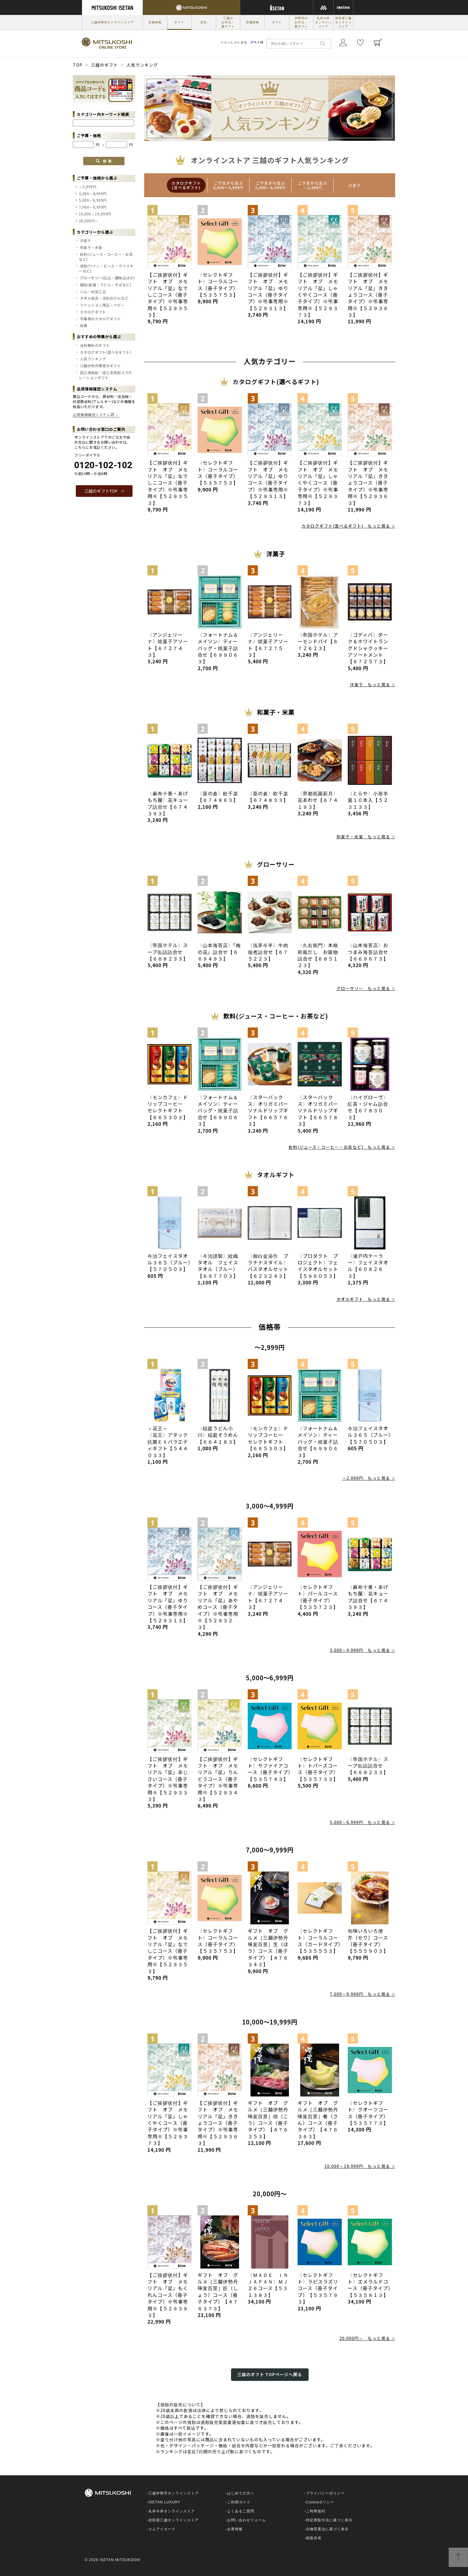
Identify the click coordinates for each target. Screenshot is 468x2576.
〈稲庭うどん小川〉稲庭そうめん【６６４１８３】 (218, 1438)
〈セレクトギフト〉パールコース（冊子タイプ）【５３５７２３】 (318, 1600)
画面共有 (313, 2538)
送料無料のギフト (95, 345)
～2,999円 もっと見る (366, 1478)
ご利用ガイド (238, 2502)
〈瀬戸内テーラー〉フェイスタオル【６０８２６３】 (368, 1269)
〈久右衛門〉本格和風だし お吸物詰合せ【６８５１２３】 (318, 958)
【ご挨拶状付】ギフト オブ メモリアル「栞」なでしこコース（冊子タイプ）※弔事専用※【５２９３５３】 (167, 298)
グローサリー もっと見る (363, 988)
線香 (83, 325)
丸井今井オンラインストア (323, 22)
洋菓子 (85, 240)
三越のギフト (104, 65)
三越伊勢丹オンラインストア (112, 22)
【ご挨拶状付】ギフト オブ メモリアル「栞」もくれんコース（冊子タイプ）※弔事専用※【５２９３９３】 (167, 2298)
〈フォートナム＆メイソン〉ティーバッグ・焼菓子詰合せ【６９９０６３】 (218, 651)
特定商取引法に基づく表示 (329, 2520)
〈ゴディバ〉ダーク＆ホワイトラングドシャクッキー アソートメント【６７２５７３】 (370, 651)
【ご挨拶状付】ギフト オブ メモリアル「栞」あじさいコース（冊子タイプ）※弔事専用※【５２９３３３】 (167, 1782)
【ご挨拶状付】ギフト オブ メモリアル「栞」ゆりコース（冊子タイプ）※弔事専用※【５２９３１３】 (268, 294)
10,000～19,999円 (95, 213)
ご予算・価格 (89, 135)
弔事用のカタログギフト (100, 318)
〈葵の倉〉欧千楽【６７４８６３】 (218, 800)
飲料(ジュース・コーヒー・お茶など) (106, 257)
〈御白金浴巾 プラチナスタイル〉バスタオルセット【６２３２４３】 (268, 1269)
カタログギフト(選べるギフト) (105, 352)
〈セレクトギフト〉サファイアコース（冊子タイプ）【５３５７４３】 (269, 1772)
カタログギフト (93, 311)
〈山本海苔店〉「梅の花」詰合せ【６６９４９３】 (219, 955)
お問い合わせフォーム (246, 2520)
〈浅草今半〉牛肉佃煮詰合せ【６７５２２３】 (268, 955)
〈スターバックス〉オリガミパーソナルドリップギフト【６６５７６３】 (268, 1114)
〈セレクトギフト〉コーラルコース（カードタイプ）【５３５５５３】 (319, 1944)
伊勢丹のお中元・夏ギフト (301, 22)
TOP (77, 65)
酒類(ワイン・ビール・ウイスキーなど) (106, 268)
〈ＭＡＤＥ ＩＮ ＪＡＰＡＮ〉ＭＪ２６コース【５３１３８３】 (270, 2288)
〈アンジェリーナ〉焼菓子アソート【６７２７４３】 (167, 648)
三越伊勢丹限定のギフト (100, 365)
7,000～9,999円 (93, 206)
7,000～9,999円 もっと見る (360, 1994)
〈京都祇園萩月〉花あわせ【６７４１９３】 (318, 803)
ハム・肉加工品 (93, 291)
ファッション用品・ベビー (102, 304)
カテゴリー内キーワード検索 (103, 114)
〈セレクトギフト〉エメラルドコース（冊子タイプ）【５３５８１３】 (369, 2288)
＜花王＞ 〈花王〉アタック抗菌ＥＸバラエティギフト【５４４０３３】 (167, 1445)
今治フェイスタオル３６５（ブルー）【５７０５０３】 (169, 1265)
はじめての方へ (240, 2493)
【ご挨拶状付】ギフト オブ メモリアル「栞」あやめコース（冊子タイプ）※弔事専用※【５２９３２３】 (218, 1610)
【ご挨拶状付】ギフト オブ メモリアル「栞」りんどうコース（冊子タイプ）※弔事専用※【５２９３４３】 (218, 1782)
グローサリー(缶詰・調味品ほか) (107, 277)
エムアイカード (162, 2529)
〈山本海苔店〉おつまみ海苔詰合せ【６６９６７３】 (368, 955)
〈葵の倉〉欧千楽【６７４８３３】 (268, 800)
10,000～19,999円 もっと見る (357, 2166)
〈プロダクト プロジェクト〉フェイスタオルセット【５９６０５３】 (318, 1269)
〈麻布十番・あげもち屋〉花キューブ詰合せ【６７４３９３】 (167, 807)
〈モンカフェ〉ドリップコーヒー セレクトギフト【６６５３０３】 (167, 1111)
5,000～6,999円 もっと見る (360, 1822)
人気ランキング (93, 358)
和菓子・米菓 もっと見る (363, 837)
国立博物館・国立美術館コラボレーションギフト (105, 375)
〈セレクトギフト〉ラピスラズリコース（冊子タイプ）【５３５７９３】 (318, 2291)
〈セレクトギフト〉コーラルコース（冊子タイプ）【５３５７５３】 (218, 288)
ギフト (179, 22)
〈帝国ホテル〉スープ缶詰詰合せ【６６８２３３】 (167, 955)
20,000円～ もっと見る (364, 2338)
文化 (203, 22)
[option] (186, 185)
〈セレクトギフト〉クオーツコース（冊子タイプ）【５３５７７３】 (368, 2116)
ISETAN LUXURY (164, 2502)
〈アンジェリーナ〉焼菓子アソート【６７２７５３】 (268, 648)
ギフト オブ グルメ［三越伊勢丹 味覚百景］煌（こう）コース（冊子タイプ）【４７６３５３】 (270, 2122)
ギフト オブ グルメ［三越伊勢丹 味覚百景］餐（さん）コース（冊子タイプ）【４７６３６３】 (320, 2122)
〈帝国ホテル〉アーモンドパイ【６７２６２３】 (318, 644)
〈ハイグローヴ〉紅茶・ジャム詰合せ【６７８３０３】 (368, 1111)
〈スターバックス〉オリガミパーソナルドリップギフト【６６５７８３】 (318, 1114)
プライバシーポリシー (325, 2493)
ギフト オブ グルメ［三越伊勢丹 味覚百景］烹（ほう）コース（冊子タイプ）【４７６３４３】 (270, 1950)
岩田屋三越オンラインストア (343, 22)
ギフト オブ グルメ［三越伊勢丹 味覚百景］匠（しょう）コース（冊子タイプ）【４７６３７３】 (220, 2294)
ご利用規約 (315, 2511)
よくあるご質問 (240, 2511)
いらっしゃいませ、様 (242, 42)
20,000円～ (89, 220)
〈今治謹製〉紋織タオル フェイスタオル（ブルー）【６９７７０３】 (218, 1269)
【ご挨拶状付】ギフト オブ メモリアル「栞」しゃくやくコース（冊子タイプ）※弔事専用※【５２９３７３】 (318, 298)
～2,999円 (88, 186)
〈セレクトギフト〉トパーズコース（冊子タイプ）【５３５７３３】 (318, 1772)
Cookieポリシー (320, 2502)
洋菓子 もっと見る (370, 684)
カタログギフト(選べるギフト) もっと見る (345, 526)
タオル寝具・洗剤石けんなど (104, 298)
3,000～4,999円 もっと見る (360, 1650)
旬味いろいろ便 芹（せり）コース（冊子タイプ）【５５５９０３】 (368, 1944)
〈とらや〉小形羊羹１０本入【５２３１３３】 (368, 803)
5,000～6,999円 (93, 200)
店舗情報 (154, 22)
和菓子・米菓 (91, 247)
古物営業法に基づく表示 (327, 2529)
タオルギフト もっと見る (363, 1299)
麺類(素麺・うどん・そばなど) (105, 284)
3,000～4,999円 (93, 193)
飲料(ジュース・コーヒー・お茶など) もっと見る (339, 1147)
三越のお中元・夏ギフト (228, 22)
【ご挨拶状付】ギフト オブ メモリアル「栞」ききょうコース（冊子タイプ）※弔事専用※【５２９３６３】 (368, 298)
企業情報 (235, 2529)
